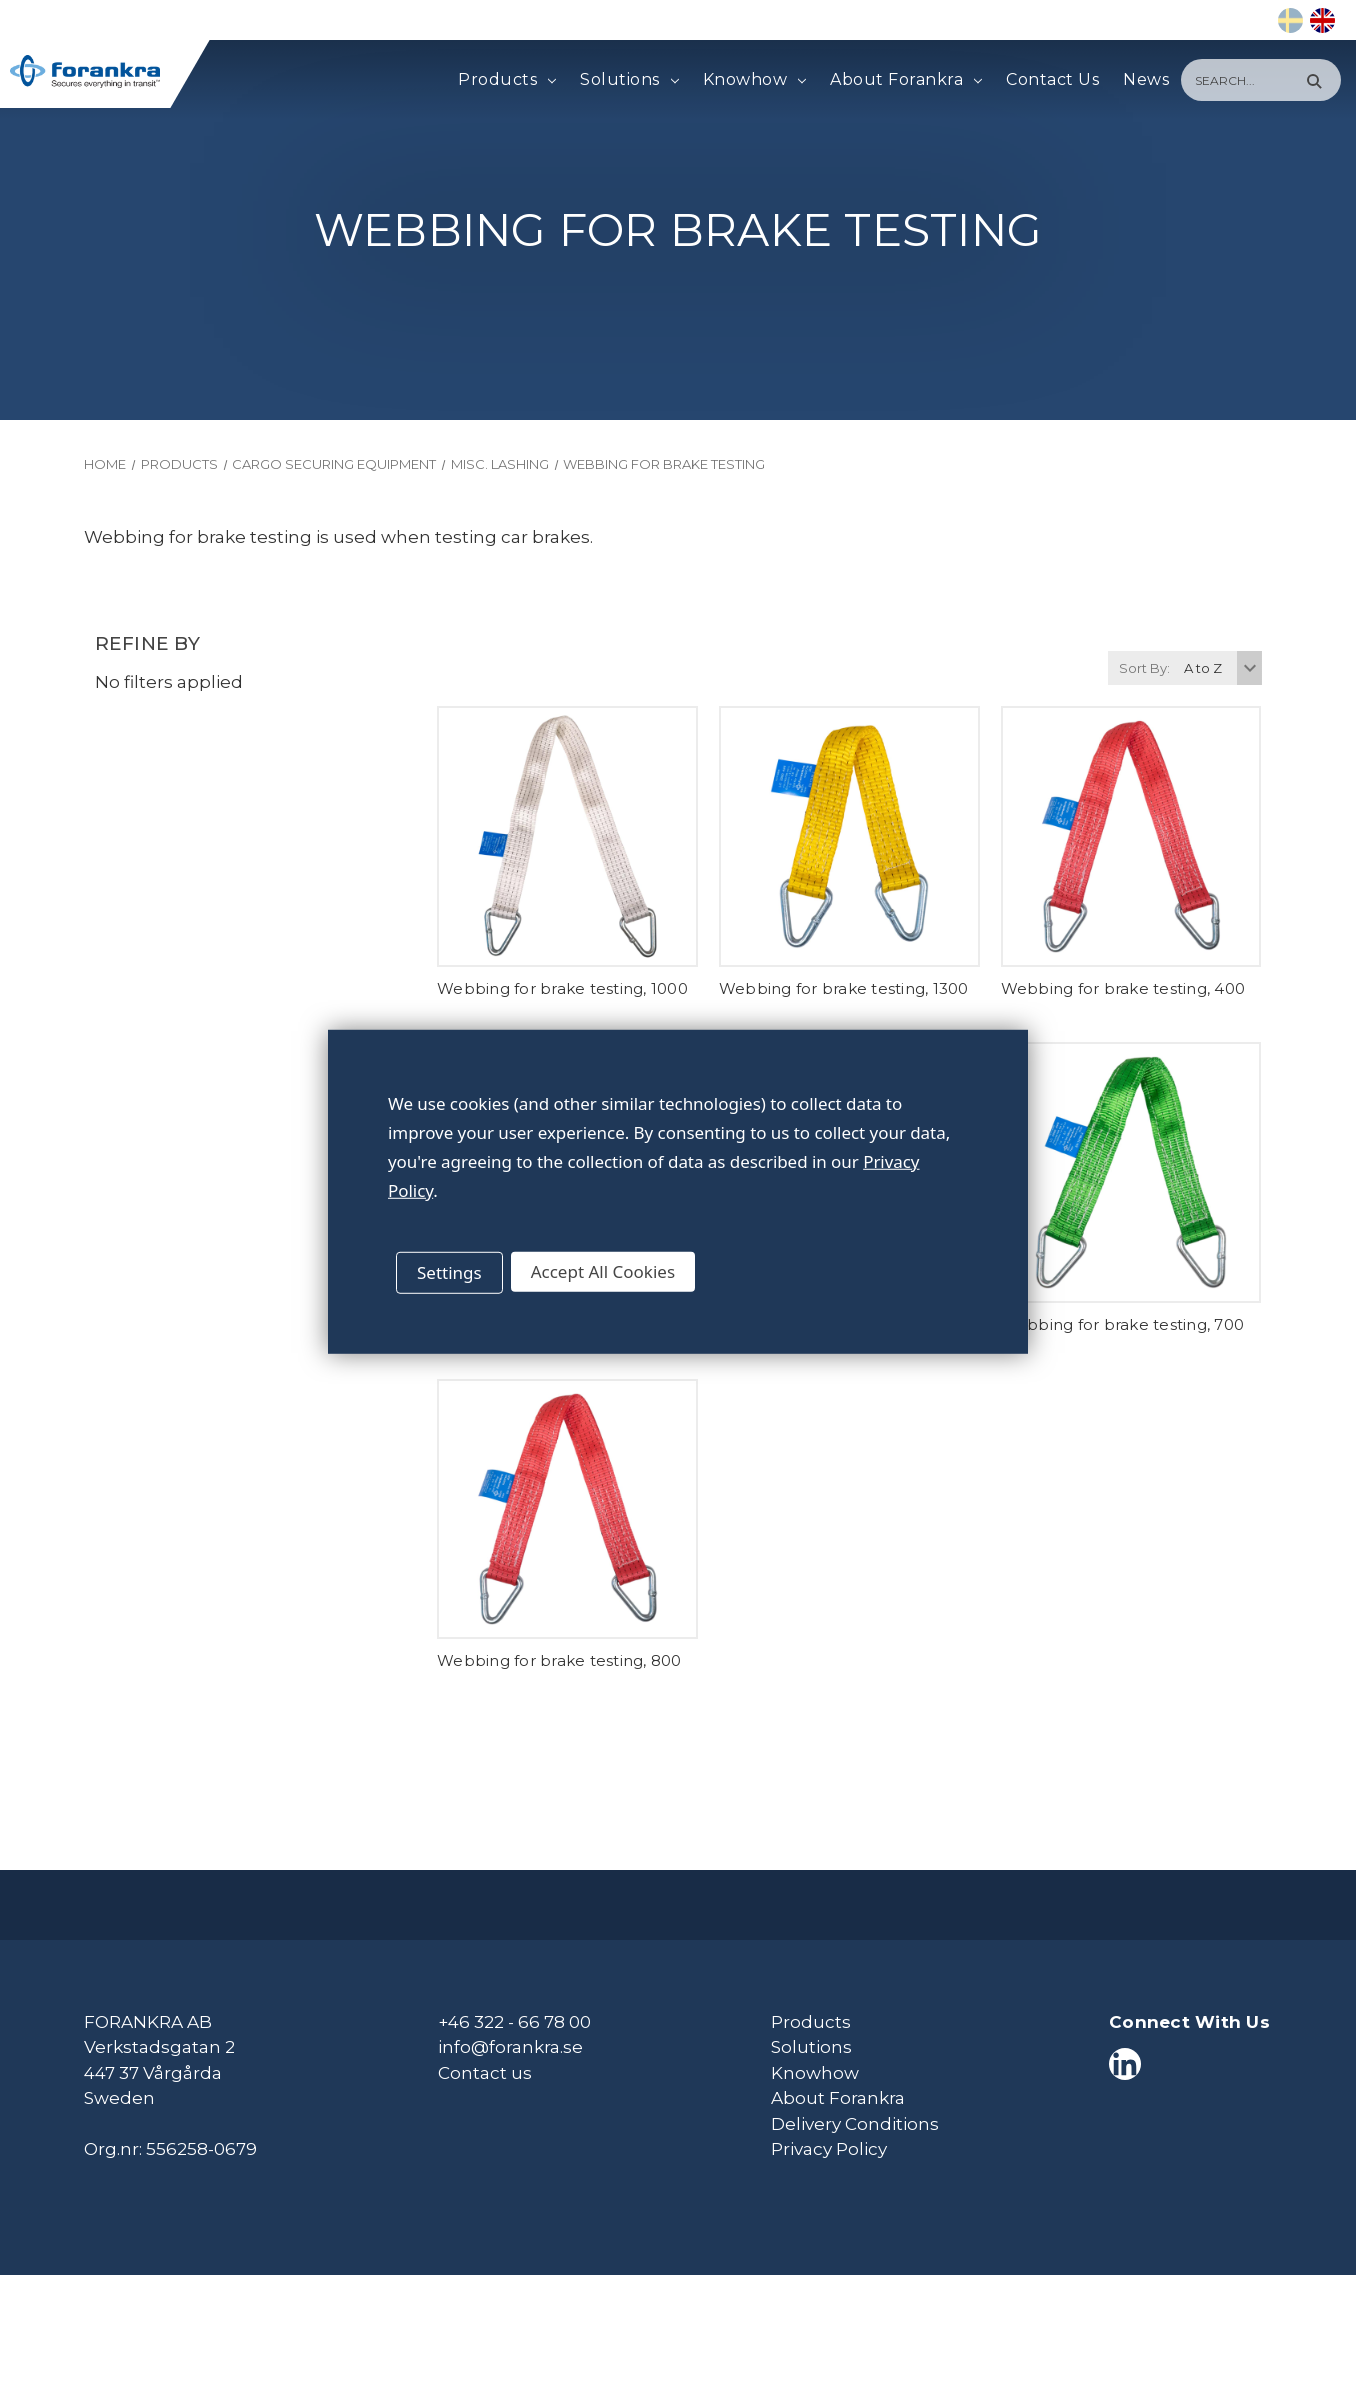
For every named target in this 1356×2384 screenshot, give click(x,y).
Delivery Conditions (855, 2124)
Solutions (629, 80)
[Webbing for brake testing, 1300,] (849, 836)
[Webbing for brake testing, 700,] (1131, 1172)
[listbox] (1220, 668)
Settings (449, 1272)
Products (507, 80)
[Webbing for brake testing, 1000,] (567, 836)
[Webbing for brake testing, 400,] (1131, 836)
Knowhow (754, 80)
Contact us (485, 2073)
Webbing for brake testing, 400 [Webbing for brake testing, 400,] (1123, 988)
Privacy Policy (829, 2149)
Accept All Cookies (603, 1271)
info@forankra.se (510, 2047)
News (1146, 79)
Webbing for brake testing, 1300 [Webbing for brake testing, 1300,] (844, 988)
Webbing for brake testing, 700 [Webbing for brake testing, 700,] (1123, 1324)
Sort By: (1144, 668)
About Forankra (906, 80)
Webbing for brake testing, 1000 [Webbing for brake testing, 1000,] (562, 988)
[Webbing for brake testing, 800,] (567, 1509)
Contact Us (1052, 79)
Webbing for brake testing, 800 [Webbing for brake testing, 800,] (559, 1660)
